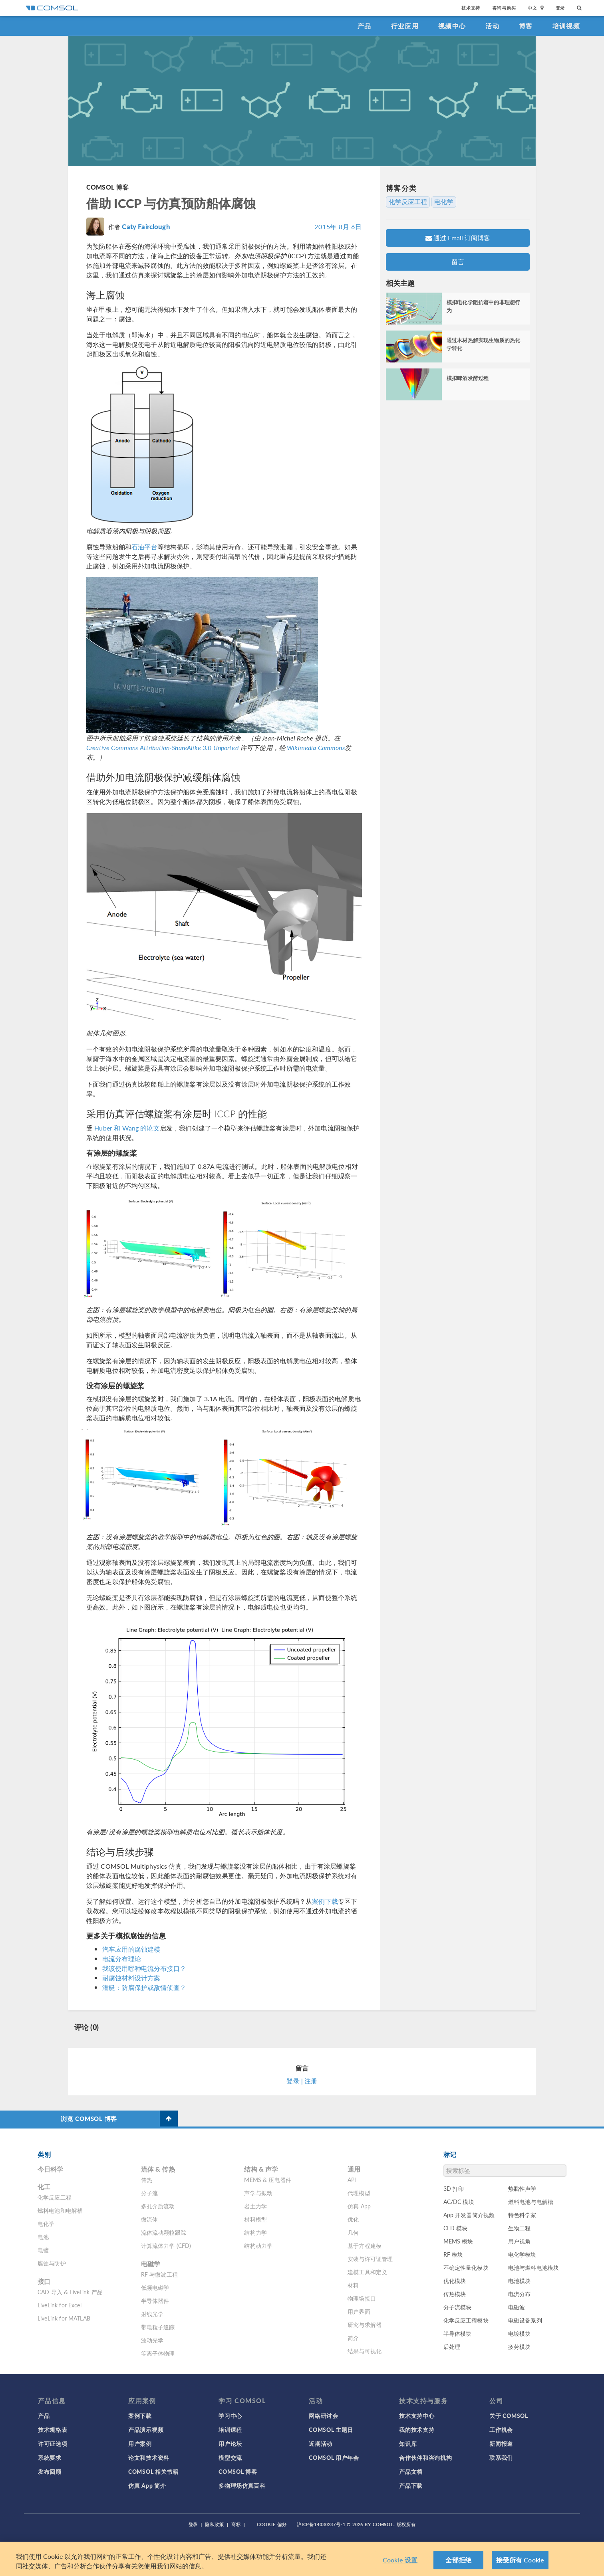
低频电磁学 (155, 2287)
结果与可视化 (364, 2351)
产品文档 (411, 2471)
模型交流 (230, 2457)
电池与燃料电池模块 (533, 2267)
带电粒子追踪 (158, 2327)
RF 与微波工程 (159, 2274)
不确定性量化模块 (466, 2267)
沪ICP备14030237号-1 (321, 2524)
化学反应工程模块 (466, 2320)
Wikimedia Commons (316, 747)
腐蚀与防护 (52, 2263)
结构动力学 (258, 2245)
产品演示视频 (145, 2429)
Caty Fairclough (146, 226)
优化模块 (454, 2281)
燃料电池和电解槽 (60, 2210)
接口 (44, 2281)
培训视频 (566, 25)
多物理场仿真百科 (242, 2485)
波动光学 (152, 2340)
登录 (560, 8)
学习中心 (230, 2416)
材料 (353, 2285)
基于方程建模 (364, 2245)
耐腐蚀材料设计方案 (131, 1977)
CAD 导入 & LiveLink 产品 (70, 2292)
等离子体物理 (158, 2353)
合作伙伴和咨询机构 (425, 2457)
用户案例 (140, 2443)
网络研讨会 (323, 2416)
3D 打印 (453, 2188)
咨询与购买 (504, 8)
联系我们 (501, 2457)
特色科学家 (522, 2215)
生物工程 (519, 2228)
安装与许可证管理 (370, 2259)
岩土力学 (255, 2206)
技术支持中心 (416, 2416)
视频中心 (452, 25)
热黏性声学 (522, 2188)
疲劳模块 (519, 2346)
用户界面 (359, 2311)
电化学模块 (522, 2254)
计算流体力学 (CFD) (166, 2245)
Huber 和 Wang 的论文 (126, 1128)
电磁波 (516, 2307)
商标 (236, 2524)
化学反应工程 (408, 201)
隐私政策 (214, 2524)
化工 (44, 2186)
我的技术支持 (416, 2429)
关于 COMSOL (508, 2416)
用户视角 (519, 2241)
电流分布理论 (121, 1958)
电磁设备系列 (525, 2320)
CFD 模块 (455, 2228)
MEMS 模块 (458, 2241)
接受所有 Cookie (520, 2559)
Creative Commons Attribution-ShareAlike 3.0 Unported (162, 747)
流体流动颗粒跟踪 (163, 2232)
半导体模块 (457, 2333)
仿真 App (359, 2206)
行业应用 (405, 25)
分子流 (149, 2193)
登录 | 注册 (301, 2080)
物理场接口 (362, 2298)
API (352, 2180)
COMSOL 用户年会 (334, 2457)
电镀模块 (519, 2333)
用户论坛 (230, 2443)
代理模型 (359, 2193)
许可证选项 (53, 2443)
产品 (365, 25)
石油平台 (144, 546)
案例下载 (325, 1901)
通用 (354, 2169)
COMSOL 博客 (107, 187)
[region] (302, 2559)
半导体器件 (155, 2301)
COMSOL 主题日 (331, 2429)
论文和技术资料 (148, 2457)
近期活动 (320, 2443)
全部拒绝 (458, 2559)
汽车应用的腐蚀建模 (131, 1949)
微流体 (149, 2219)
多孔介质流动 (158, 2206)
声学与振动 (258, 2193)
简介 (353, 2338)
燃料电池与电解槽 (530, 2202)
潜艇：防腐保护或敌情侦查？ (144, 1987)
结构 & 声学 (261, 2169)
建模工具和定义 (367, 2272)
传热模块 (454, 2294)
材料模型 (255, 2219)
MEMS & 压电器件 (267, 2180)
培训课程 (230, 2429)
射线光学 (152, 2314)
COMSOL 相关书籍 (153, 2471)
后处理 (451, 2346)
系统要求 (50, 2457)
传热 (146, 2180)
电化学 (443, 201)
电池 (43, 2237)
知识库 (408, 2443)
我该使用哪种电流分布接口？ (144, 1968)
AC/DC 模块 (458, 2202)
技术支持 (470, 8)
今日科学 (51, 2169)
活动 (492, 25)
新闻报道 (501, 2443)
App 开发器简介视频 (469, 2215)
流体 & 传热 (158, 2169)
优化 (353, 2219)
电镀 (43, 2250)
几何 (353, 2232)
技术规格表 (53, 2429)
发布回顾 (50, 2471)
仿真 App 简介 (147, 2485)
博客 (526, 25)
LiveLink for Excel (59, 2305)
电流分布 (519, 2294)
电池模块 (519, 2281)
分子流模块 (457, 2307)
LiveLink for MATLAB (64, 2318)
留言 (457, 261)
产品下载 (411, 2485)
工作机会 (501, 2429)
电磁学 (150, 2263)
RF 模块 (453, 2254)
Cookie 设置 (400, 2559)
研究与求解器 (364, 2324)
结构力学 (255, 2232)
